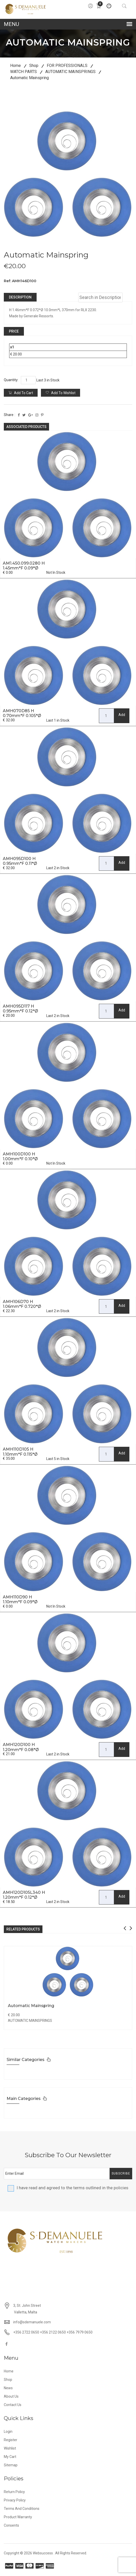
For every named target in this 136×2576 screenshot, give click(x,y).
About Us (11, 2396)
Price (14, 331)
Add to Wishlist (60, 393)
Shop (33, 65)
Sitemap (11, 2465)
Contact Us (12, 2405)
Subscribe (121, 2173)
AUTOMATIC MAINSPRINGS (70, 71)
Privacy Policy (15, 2500)
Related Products (23, 1929)
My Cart (10, 2457)
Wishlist (10, 2448)
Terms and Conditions (21, 2509)
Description (20, 297)
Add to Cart (20, 393)
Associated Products (26, 427)
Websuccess (43, 2553)
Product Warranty (18, 2517)
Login (8, 2431)
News (8, 2388)
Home (15, 65)
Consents (11, 2525)
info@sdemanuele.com (32, 2322)
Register (10, 2440)
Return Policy (14, 2492)
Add (121, 715)
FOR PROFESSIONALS (67, 65)
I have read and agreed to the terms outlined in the (68, 2187)
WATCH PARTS (23, 71)
